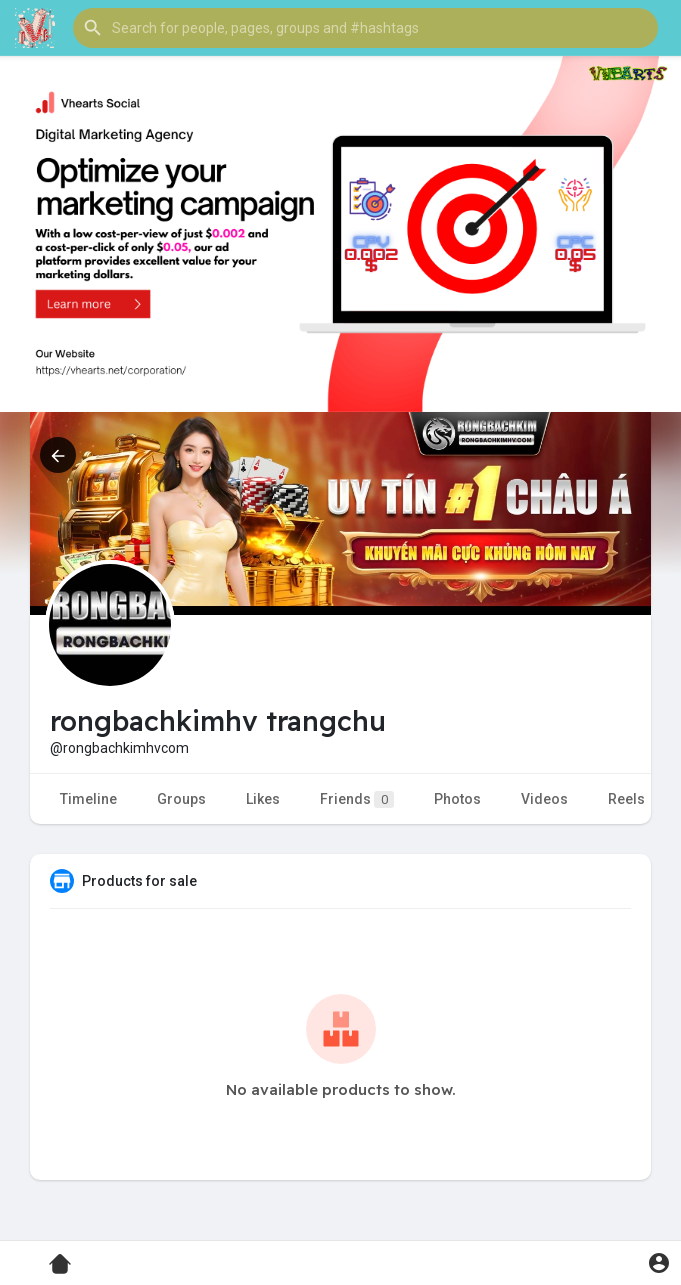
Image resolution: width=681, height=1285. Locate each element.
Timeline (88, 799)
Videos (544, 799)
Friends (357, 799)
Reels (626, 799)
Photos (457, 799)
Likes (263, 799)
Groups (181, 799)
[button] (365, 28)
